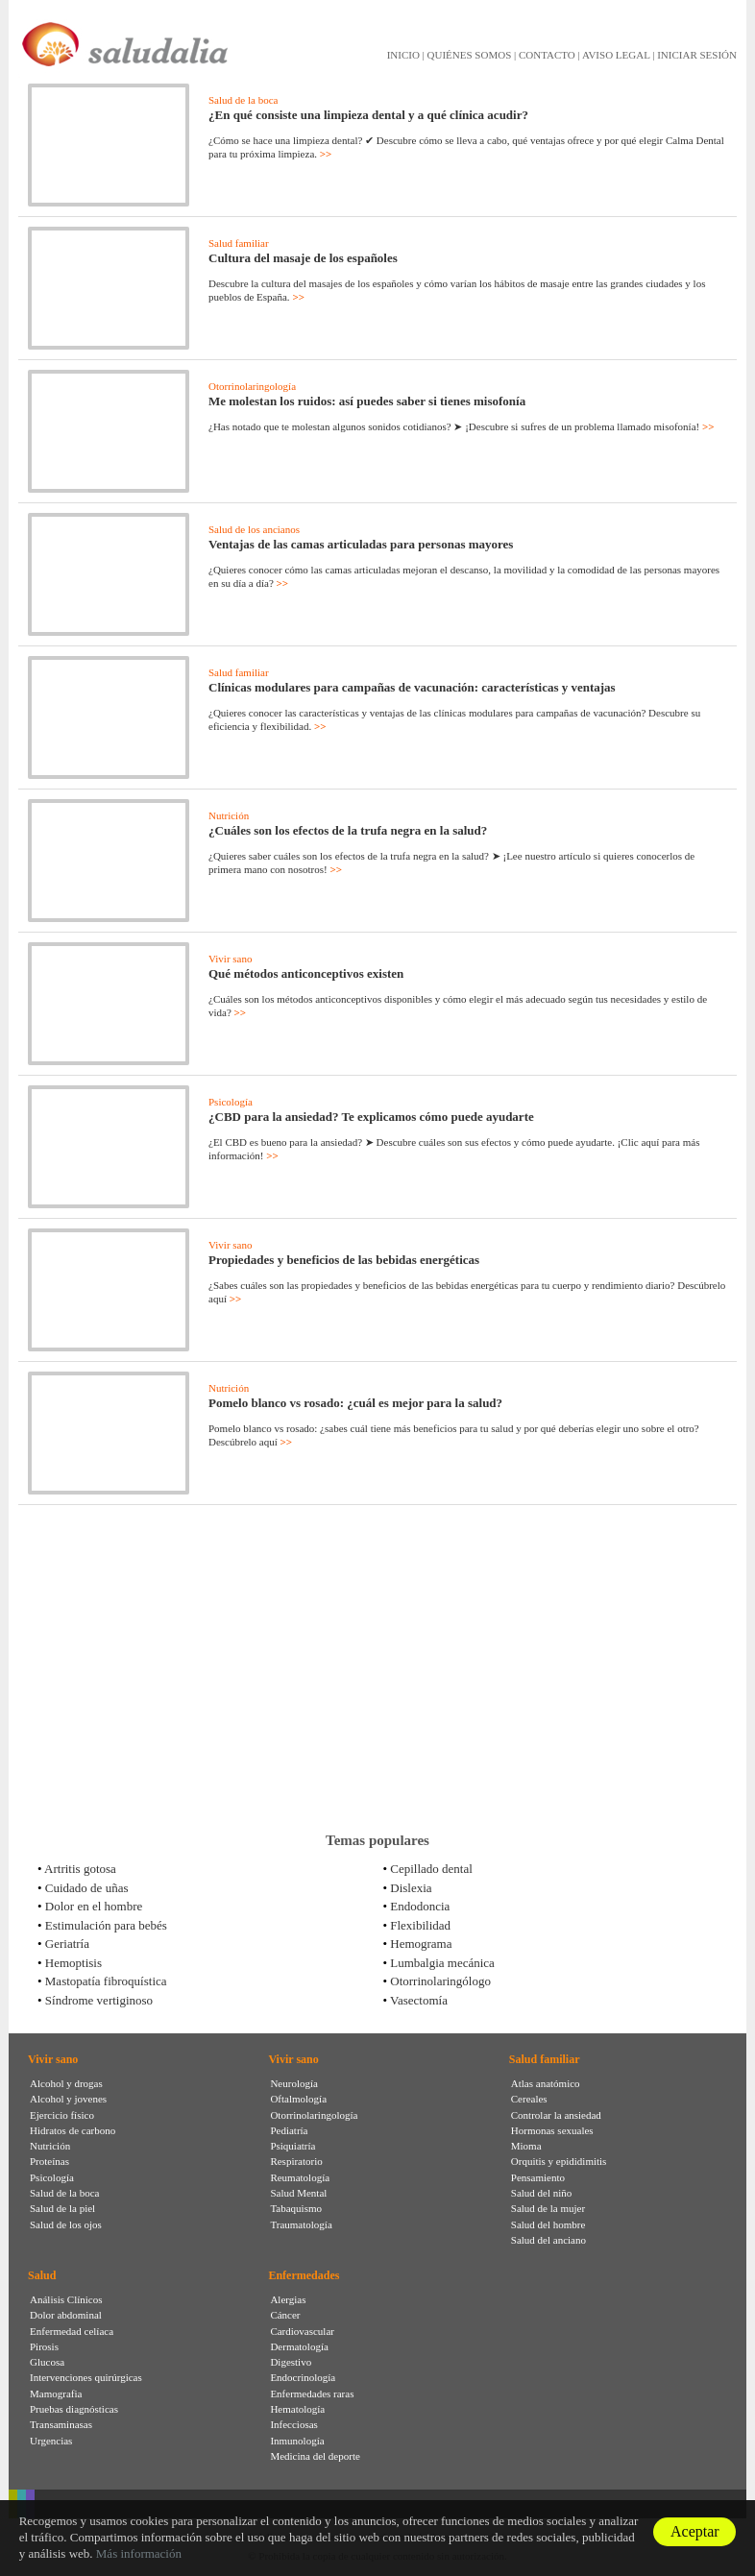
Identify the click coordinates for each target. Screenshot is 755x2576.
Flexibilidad (420, 1925)
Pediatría (288, 2130)
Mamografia (56, 2393)
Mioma (526, 2145)
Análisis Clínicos (66, 2299)
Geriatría (67, 1943)
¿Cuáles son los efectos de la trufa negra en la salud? (347, 830)
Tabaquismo (296, 2208)
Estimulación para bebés (106, 1925)
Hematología (297, 2409)
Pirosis (44, 2346)
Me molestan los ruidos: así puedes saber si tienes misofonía (366, 401)
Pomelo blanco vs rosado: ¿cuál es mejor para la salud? (355, 1403)
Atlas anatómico (545, 2083)
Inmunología (297, 2440)
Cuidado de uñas (87, 1888)
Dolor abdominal (66, 2315)
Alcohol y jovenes (68, 2098)
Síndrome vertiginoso (99, 2000)
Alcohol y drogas (66, 2083)
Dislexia (410, 1888)
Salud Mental (298, 2193)
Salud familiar (238, 243)
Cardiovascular (302, 2331)
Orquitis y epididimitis (559, 2161)
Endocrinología (302, 2377)
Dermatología (299, 2346)
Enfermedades (303, 2275)
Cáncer (285, 2315)
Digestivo (290, 2362)
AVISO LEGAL (616, 55)
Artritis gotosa (80, 1868)
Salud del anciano (548, 2240)
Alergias (287, 2299)
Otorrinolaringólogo (440, 1981)
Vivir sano (230, 958)
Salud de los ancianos (254, 529)
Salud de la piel (62, 2208)
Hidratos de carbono (72, 2130)
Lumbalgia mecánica (442, 1963)
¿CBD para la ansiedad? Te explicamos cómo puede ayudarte (371, 1116)
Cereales (529, 2098)
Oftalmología (298, 2098)
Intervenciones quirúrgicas (86, 2377)
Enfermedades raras (311, 2393)
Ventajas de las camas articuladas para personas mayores (360, 544)
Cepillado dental (431, 1868)
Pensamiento (538, 2177)
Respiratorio (296, 2161)
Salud (42, 2275)
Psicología (230, 1101)
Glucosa (47, 2362)
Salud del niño (541, 2193)
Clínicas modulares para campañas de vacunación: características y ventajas (412, 687)
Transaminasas (61, 2424)
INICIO (403, 55)
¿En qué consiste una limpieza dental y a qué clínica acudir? (368, 115)
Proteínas (49, 2161)
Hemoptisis (73, 1963)
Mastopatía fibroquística (106, 1981)
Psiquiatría (292, 2145)
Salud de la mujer (548, 2208)
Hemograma (420, 1943)
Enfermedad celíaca (71, 2331)
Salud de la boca (243, 100)
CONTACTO (547, 55)
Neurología (293, 2083)
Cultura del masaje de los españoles (303, 258)
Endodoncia (420, 1906)
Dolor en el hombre (93, 1906)
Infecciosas (293, 2424)
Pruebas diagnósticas (74, 2409)
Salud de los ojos (66, 2224)
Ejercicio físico (62, 2115)
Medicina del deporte (314, 2456)
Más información (139, 2553)
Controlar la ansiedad (556, 2115)
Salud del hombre (548, 2224)
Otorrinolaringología (252, 386)
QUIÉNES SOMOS (469, 55)
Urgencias (51, 2440)
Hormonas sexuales (552, 2130)
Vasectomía (419, 2000)
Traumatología (300, 2224)
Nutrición (228, 815)
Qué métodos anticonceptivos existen (305, 973)
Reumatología (299, 2177)
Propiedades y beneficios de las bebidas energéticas (343, 1259)
